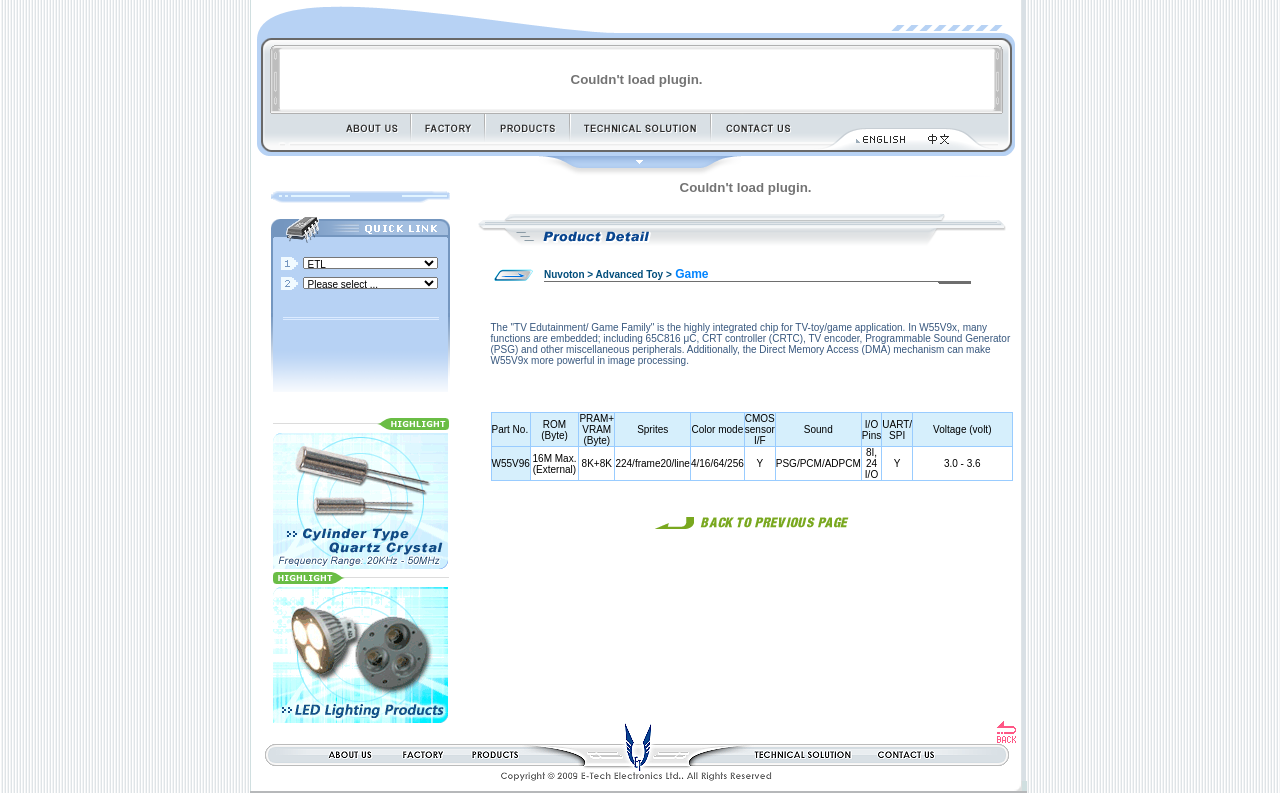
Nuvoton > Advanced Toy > (608, 274)
